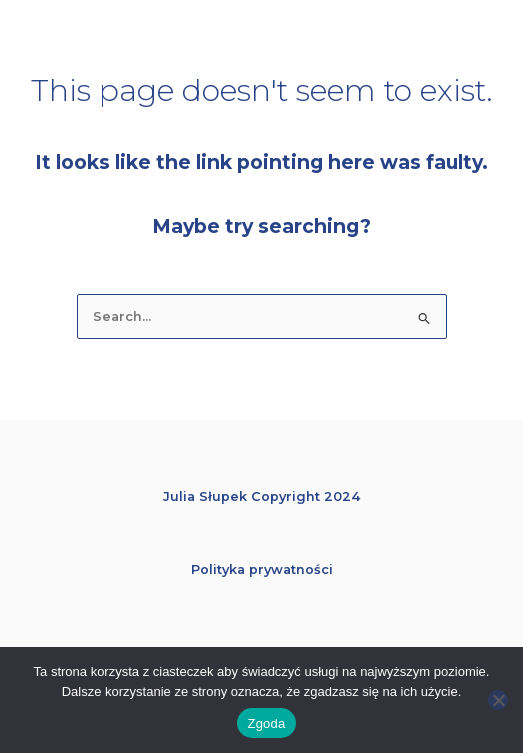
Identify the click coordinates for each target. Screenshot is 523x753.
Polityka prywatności (262, 569)
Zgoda (266, 723)
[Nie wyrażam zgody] (498, 700)
